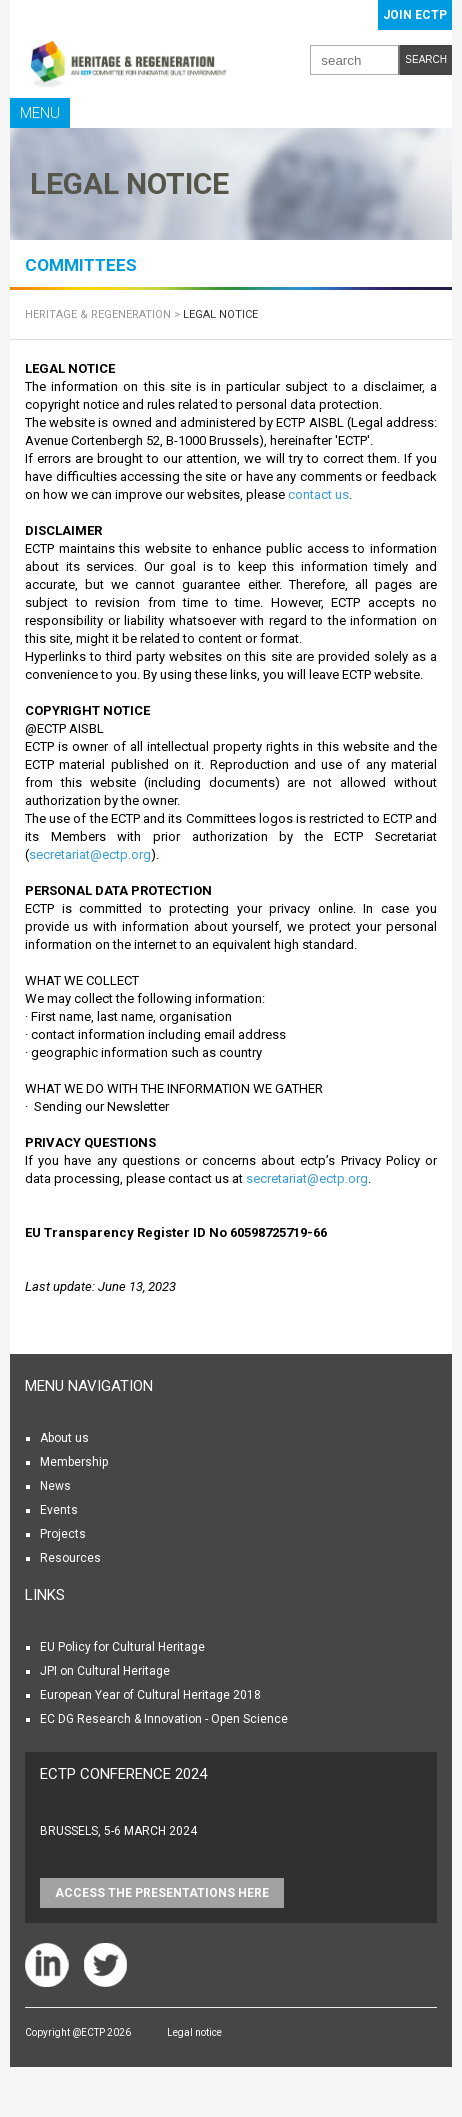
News (55, 1486)
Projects (63, 1534)
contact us (318, 494)
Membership (74, 1462)
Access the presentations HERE (162, 1893)
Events (59, 1510)
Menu (40, 113)
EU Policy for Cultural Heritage (122, 1647)
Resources (70, 1558)
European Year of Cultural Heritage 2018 (150, 1695)
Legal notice (194, 2032)
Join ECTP (415, 15)
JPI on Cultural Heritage (105, 1671)
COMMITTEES (81, 265)
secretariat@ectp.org (90, 854)
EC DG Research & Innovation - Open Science (164, 1719)
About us (64, 1438)
